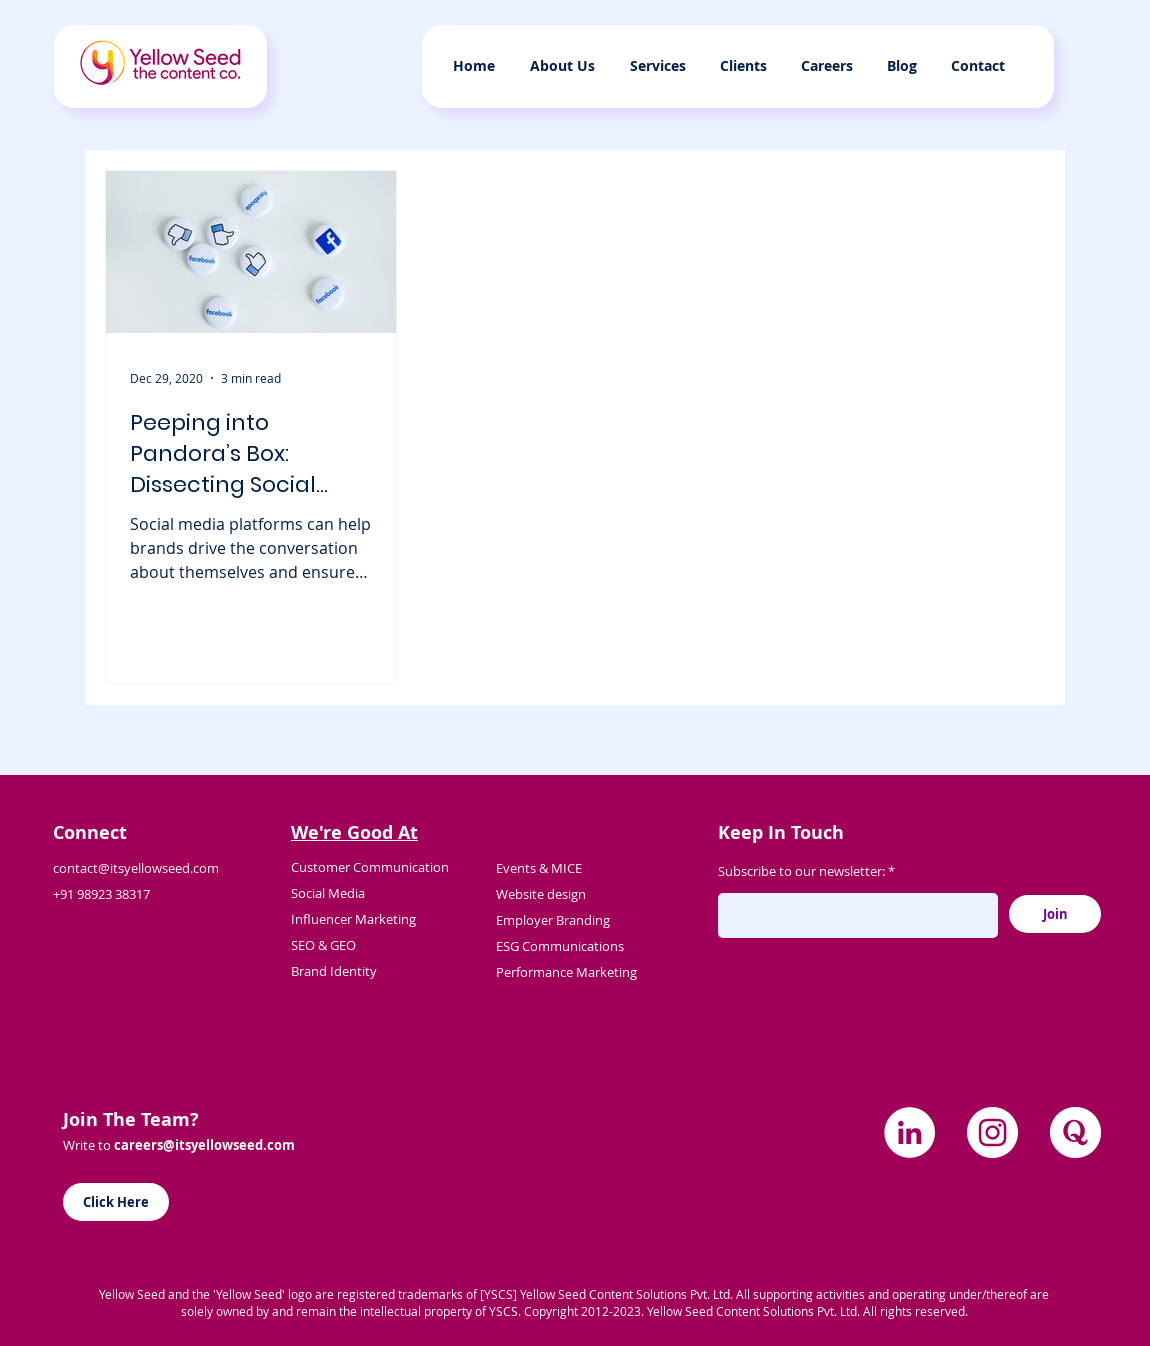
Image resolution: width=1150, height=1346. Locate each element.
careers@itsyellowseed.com (204, 1145)
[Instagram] (992, 1132)
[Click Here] (116, 1202)
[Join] (1055, 914)
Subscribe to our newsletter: (801, 871)
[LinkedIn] (909, 1132)
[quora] (1075, 1132)
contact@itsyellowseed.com (136, 868)
